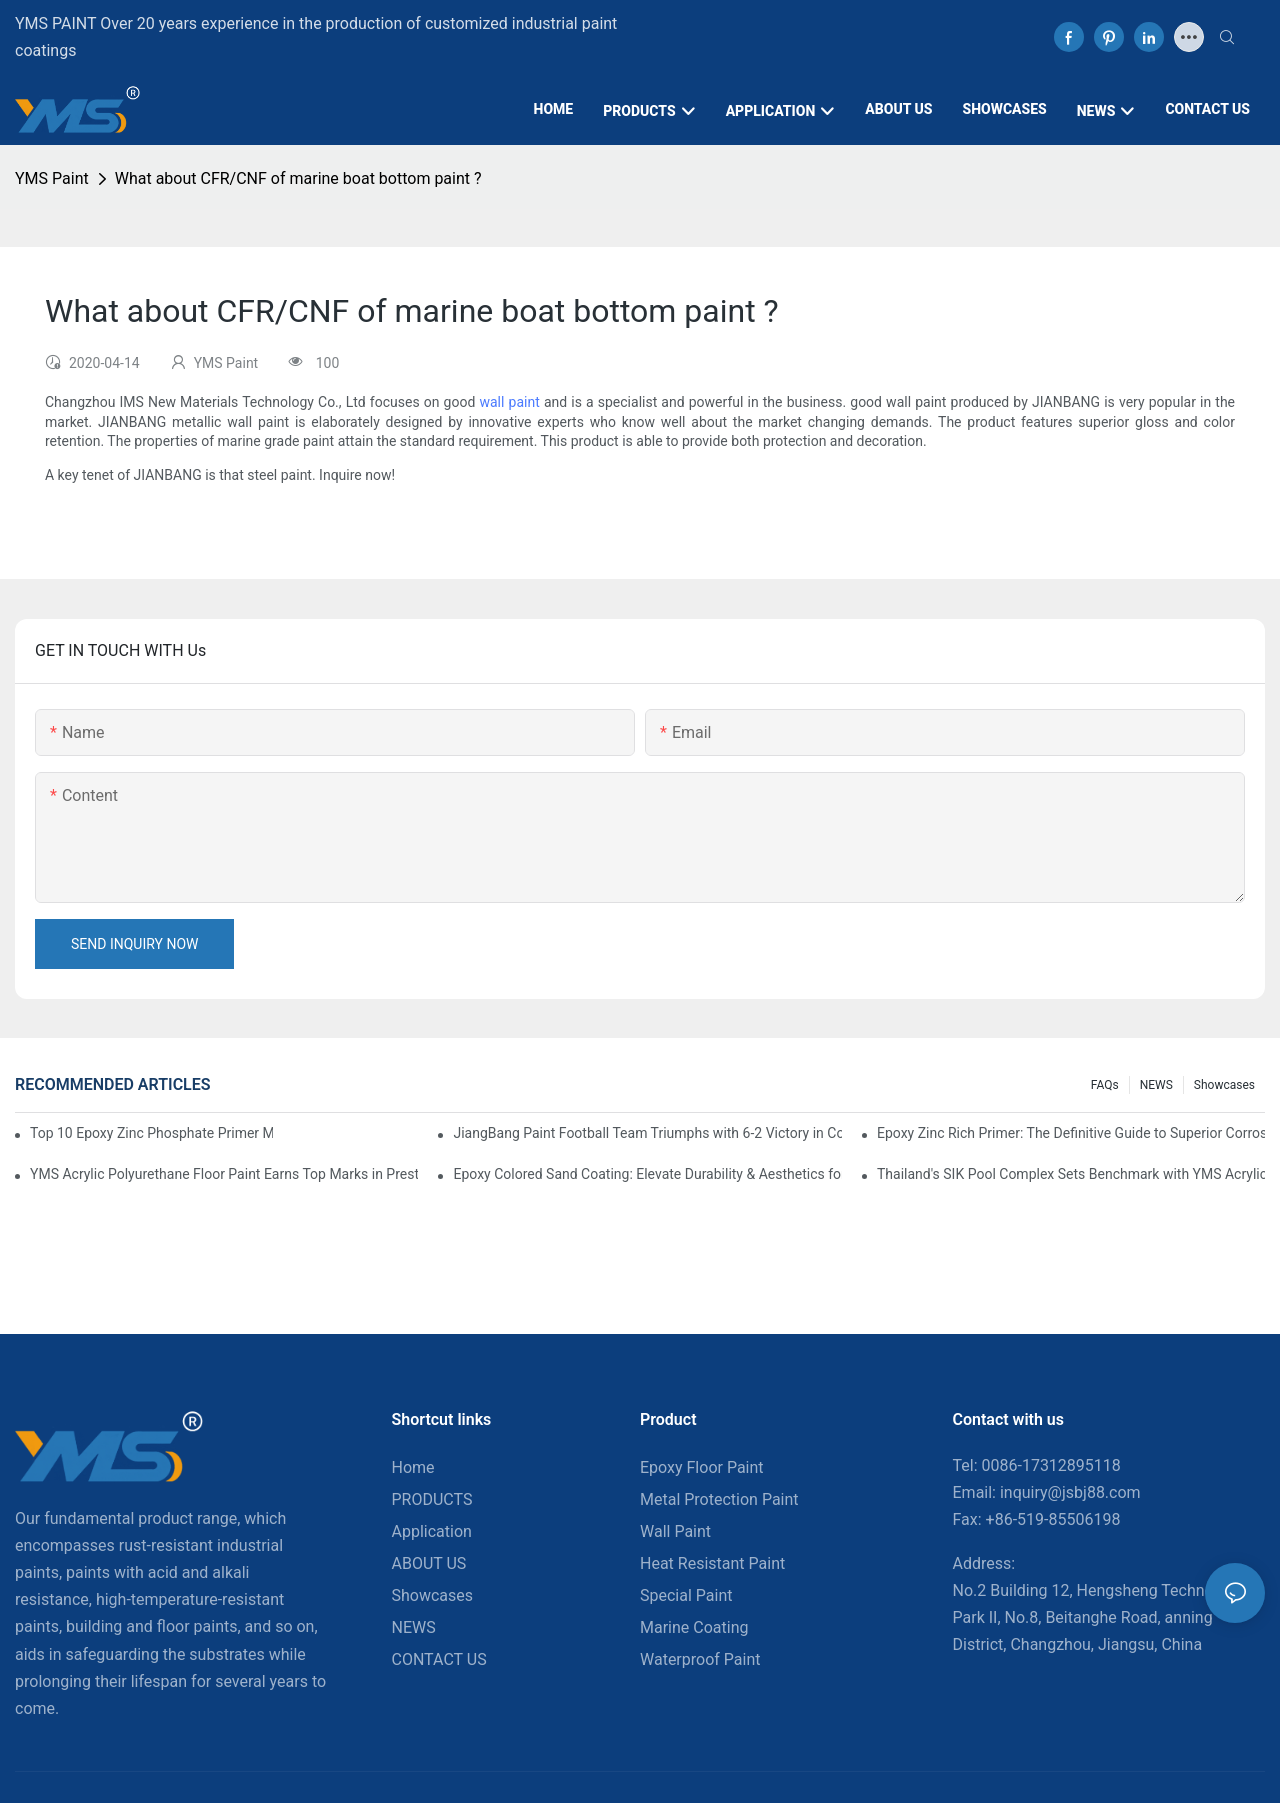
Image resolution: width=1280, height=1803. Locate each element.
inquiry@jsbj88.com (1070, 1492)
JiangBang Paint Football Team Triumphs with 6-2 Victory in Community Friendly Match (647, 1133)
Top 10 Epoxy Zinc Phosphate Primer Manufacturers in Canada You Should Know (151, 1133)
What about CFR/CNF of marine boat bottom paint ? (298, 178)
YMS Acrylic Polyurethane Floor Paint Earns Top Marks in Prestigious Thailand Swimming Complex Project (224, 1174)
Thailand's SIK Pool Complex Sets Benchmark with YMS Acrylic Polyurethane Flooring (1071, 1174)
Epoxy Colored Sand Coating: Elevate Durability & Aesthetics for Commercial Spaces (647, 1174)
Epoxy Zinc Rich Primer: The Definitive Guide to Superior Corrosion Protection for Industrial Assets (1071, 1133)
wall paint (509, 402)
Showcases (1224, 1085)
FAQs (1105, 1085)
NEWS (1156, 1085)
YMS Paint (52, 178)
